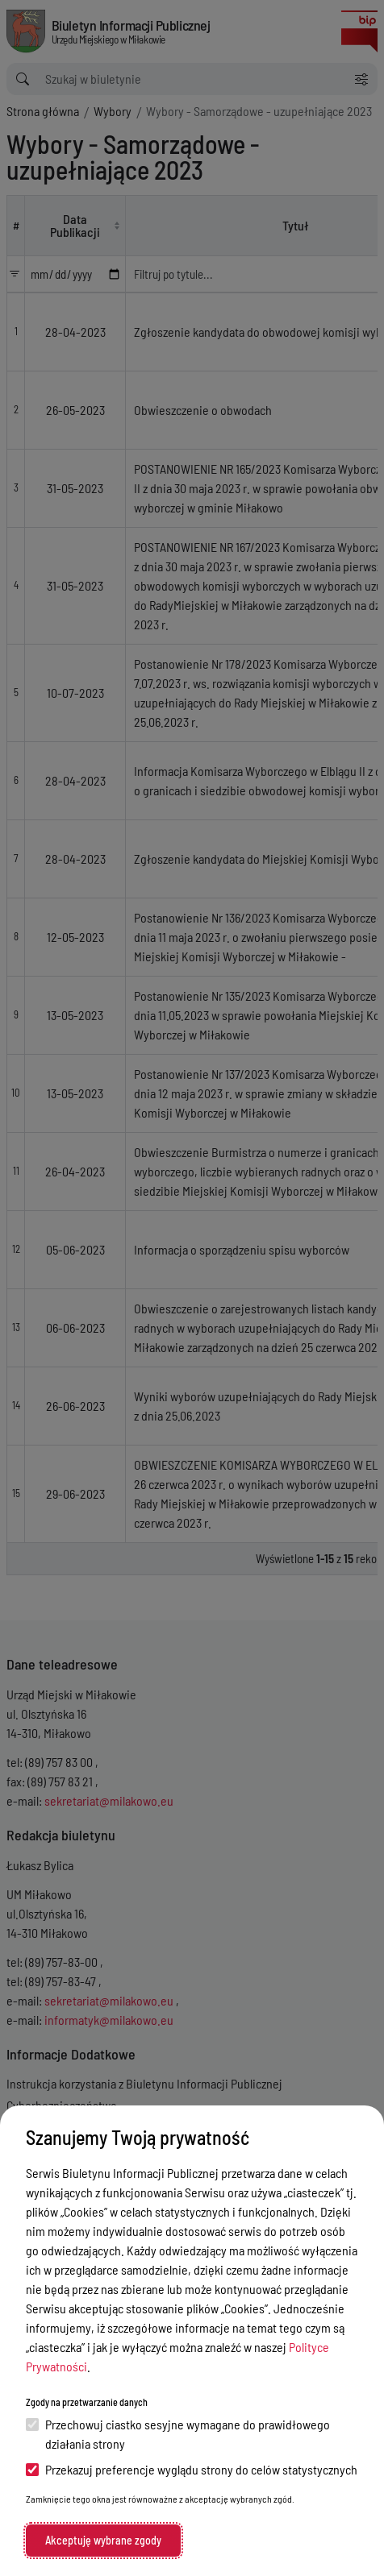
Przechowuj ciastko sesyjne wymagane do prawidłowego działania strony (178, 2433)
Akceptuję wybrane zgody (103, 2540)
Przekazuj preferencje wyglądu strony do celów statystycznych (191, 2469)
